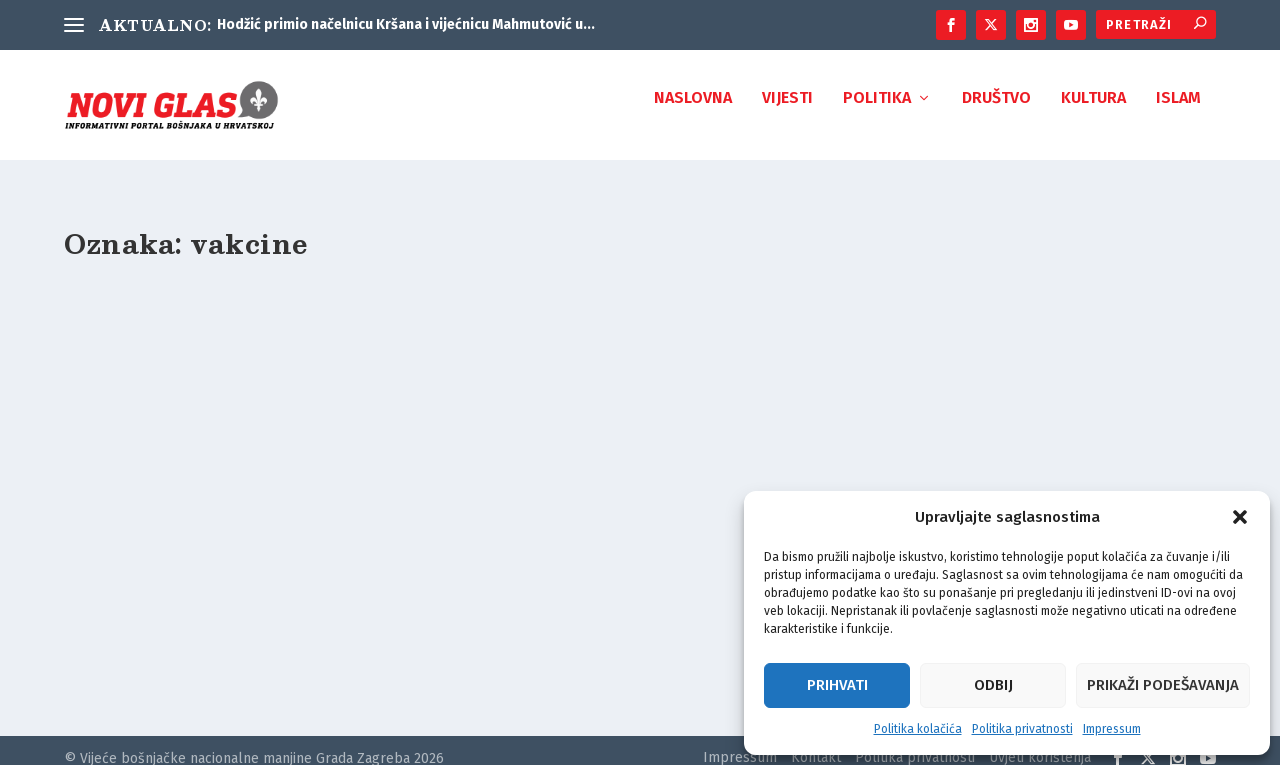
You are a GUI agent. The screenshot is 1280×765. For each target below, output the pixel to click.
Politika (877, 112)
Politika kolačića (918, 729)
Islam (1178, 112)
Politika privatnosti (1022, 729)
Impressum (1112, 729)
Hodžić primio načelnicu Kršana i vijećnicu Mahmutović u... (406, 24)
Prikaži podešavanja (1163, 685)
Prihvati (837, 685)
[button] (1240, 517)
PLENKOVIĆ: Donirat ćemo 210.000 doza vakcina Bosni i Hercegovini (237, 556)
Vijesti (787, 112)
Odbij (993, 685)
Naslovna (693, 112)
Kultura (1093, 112)
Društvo (996, 112)
